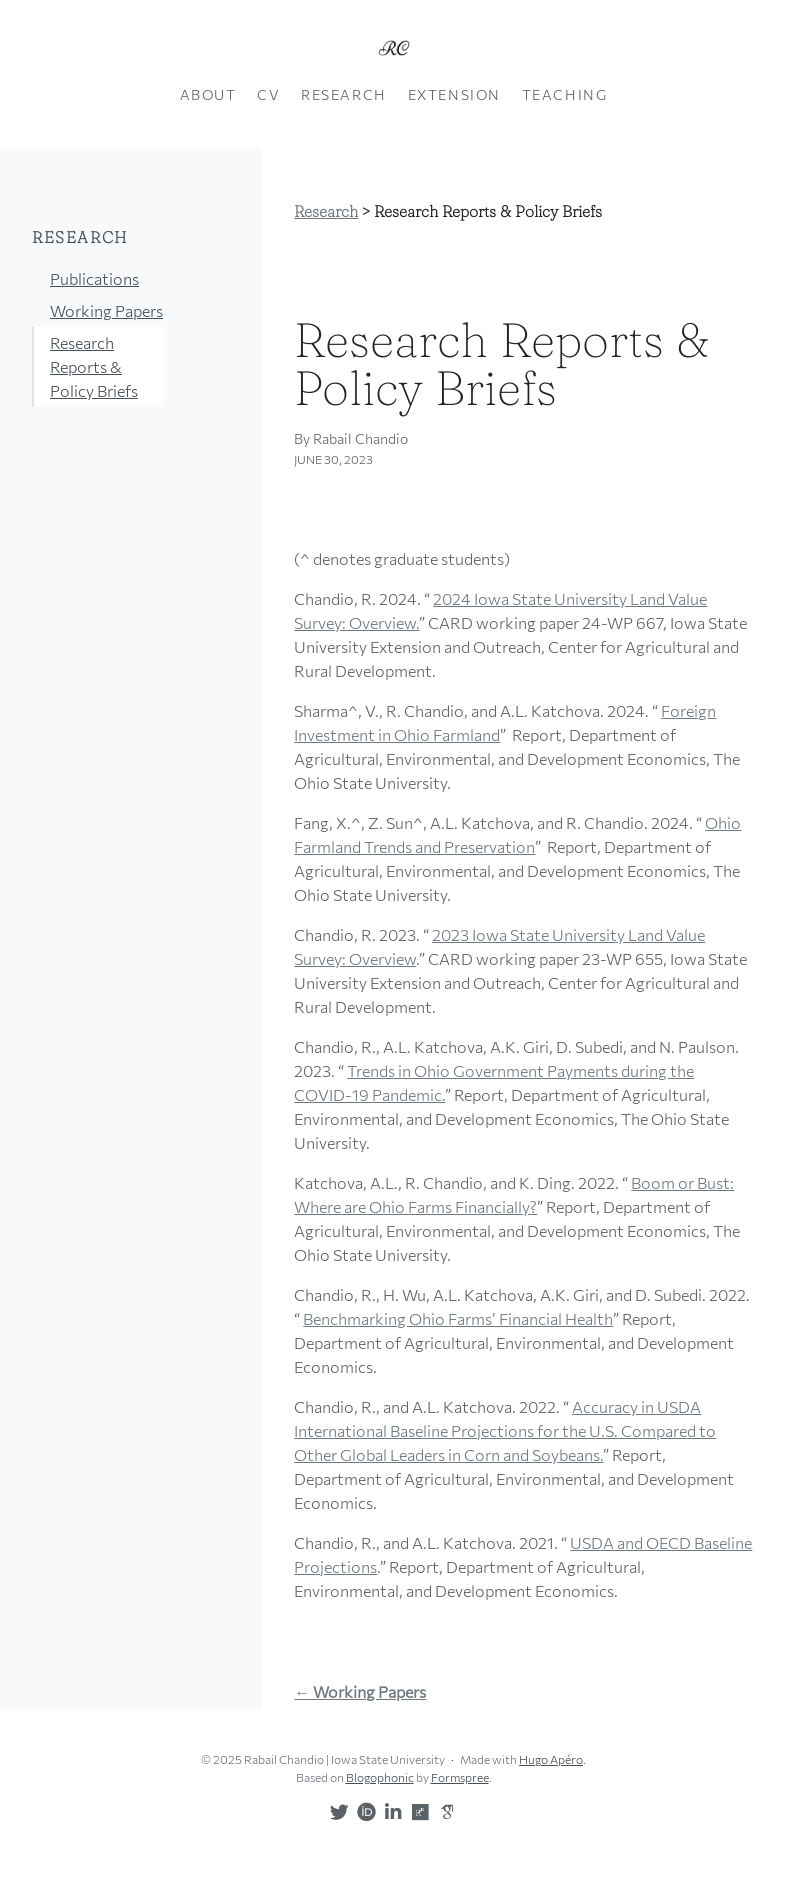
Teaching (565, 94)
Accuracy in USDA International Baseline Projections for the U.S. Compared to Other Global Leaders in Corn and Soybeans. (505, 1430)
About (208, 94)
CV (268, 94)
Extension (454, 94)
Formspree (460, 1777)
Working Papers (106, 310)
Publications (94, 278)
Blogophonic (380, 1777)
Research (344, 94)
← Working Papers (360, 1692)
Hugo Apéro (551, 1759)
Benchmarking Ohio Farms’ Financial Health (458, 1318)
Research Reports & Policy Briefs (94, 366)
